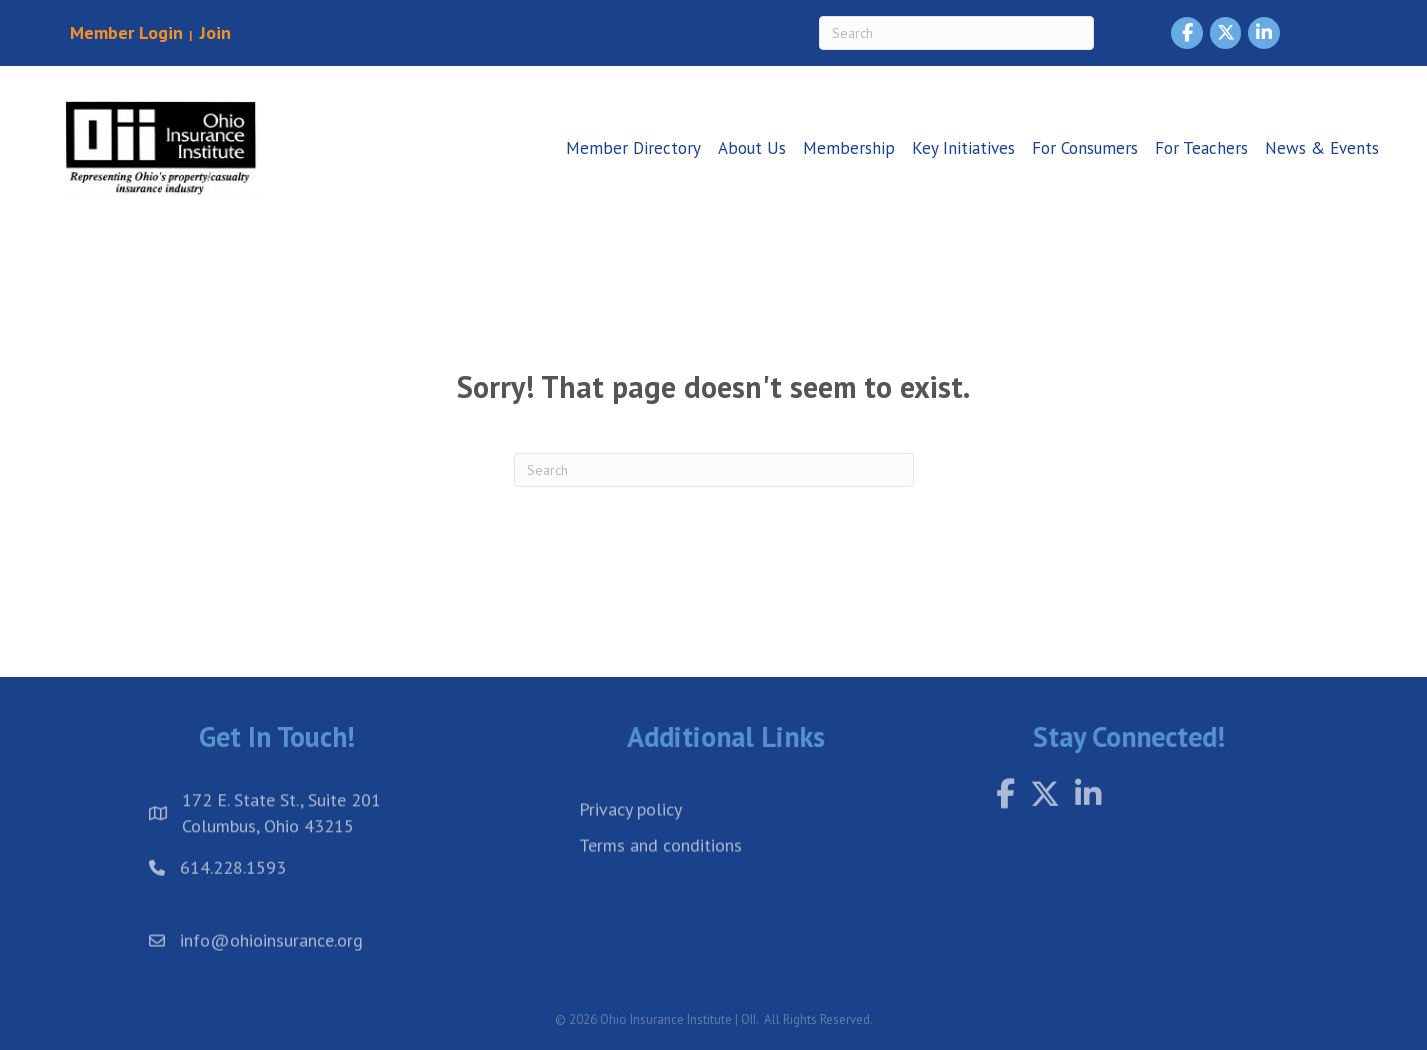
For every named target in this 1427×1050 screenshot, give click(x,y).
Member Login (126, 32)
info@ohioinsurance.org (271, 947)
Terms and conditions (660, 862)
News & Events (1322, 148)
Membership (849, 148)
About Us (752, 148)
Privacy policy (630, 826)
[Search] (957, 33)
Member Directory (633, 148)
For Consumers (1085, 148)
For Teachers (1201, 148)
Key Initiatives (963, 148)
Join (213, 32)
